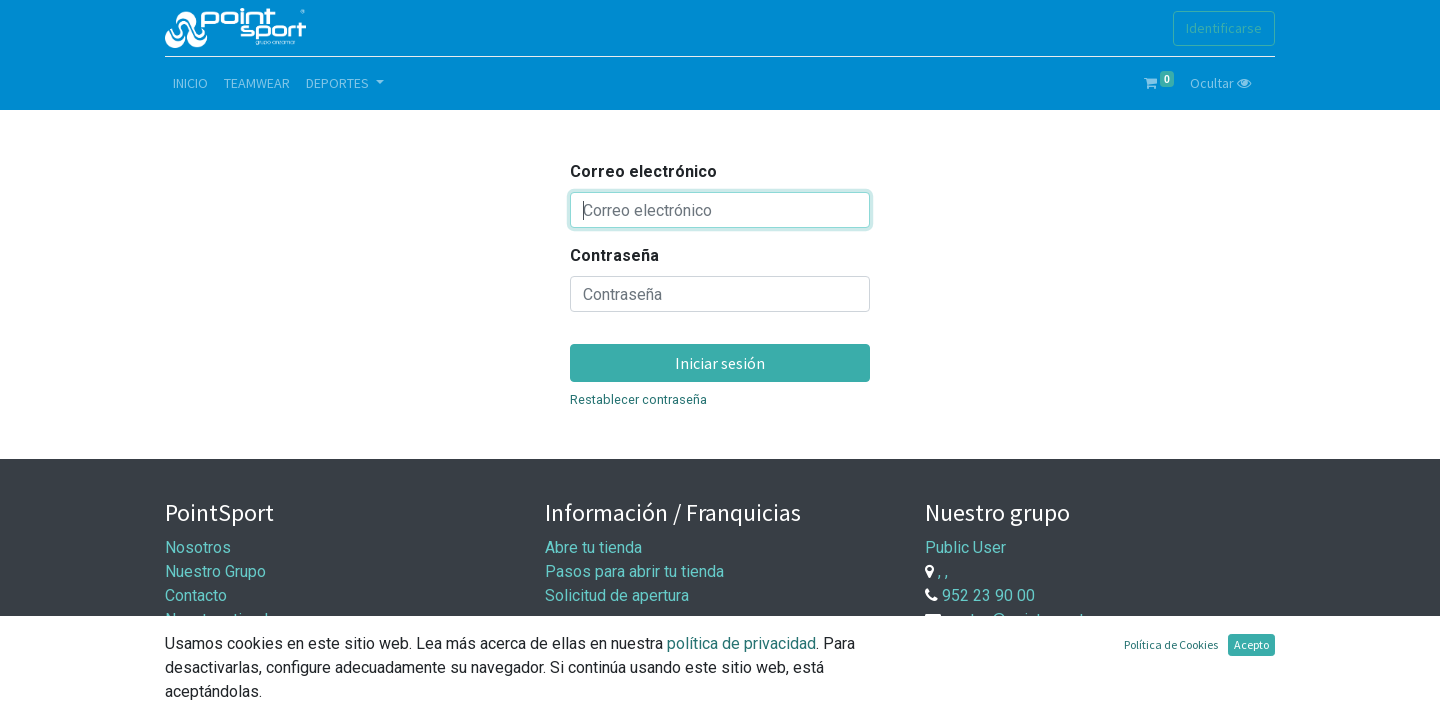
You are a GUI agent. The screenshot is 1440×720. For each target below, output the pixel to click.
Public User (965, 547)
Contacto (196, 595)
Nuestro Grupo (215, 571)
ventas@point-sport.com (1031, 619)
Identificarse (1224, 28)
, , (943, 571)
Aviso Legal (206, 667)
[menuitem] (190, 83)
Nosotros (198, 547)
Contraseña (614, 255)
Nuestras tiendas (225, 619)
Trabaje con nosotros (1030, 661)
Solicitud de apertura (617, 595)
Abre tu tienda (593, 547)
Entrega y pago (597, 672)
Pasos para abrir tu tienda (634, 571)
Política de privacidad (240, 691)
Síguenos (198, 643)
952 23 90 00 (988, 595)
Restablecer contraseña (638, 399)
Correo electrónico (643, 171)
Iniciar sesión (720, 363)
